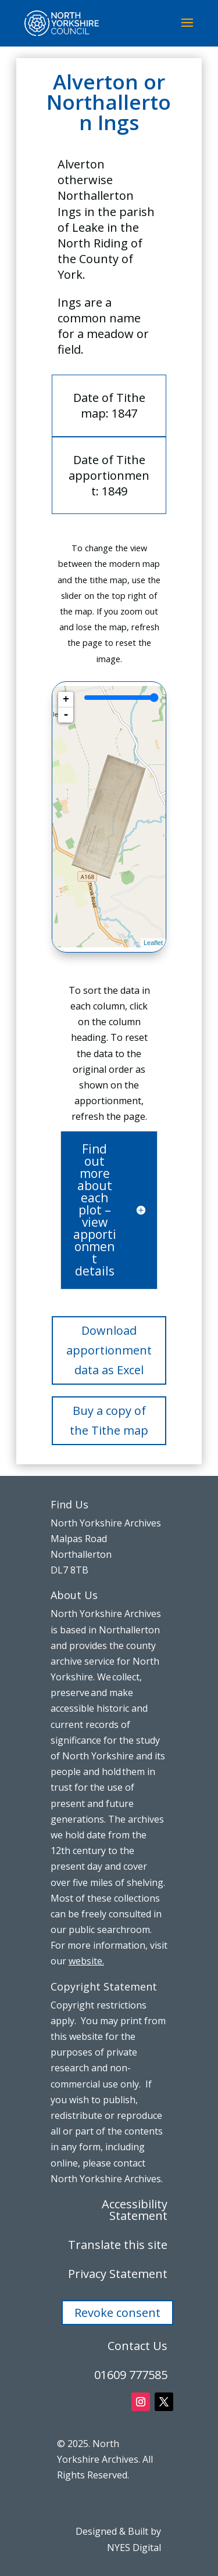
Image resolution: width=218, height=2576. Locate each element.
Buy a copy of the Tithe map (109, 1420)
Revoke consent (117, 2312)
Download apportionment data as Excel (109, 1350)
